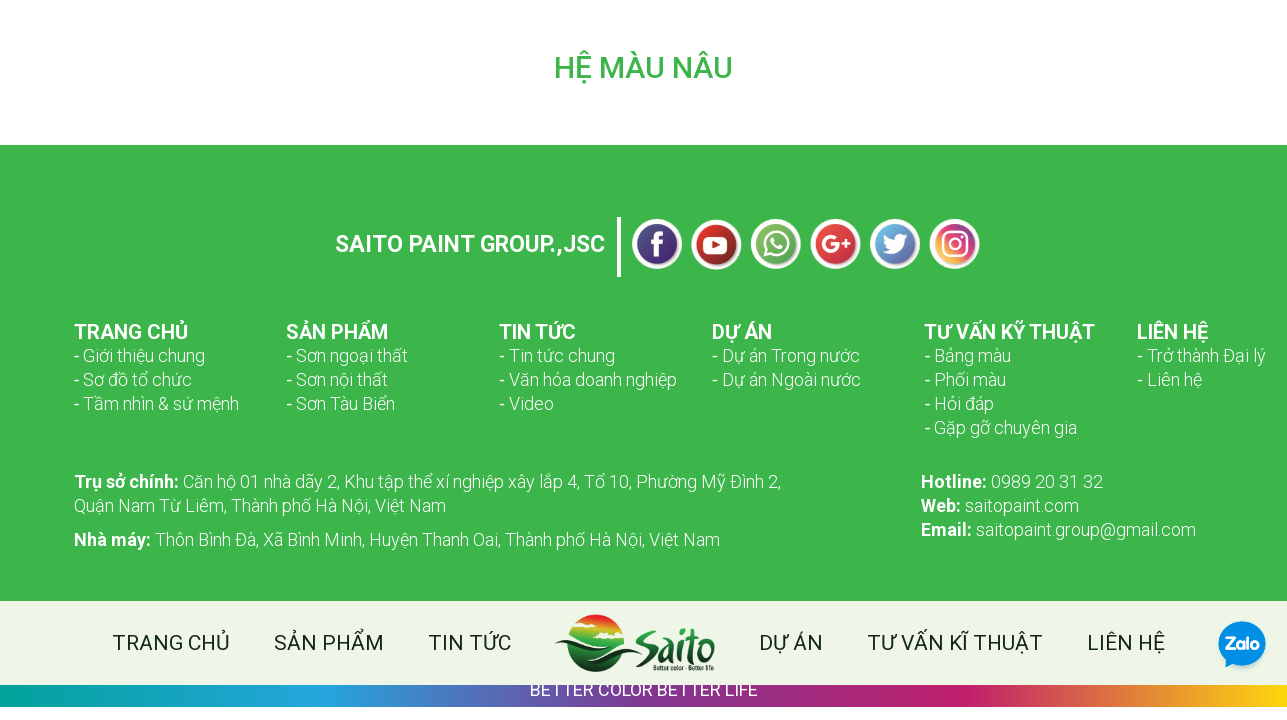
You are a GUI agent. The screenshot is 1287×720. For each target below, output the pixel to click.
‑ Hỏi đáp (959, 403)
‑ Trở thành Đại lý (1201, 355)
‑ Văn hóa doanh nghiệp (588, 379)
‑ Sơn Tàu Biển (340, 403)
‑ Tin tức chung (557, 355)
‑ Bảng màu (967, 355)
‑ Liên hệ (1169, 379)
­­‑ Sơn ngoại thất (347, 355)
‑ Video (526, 403)
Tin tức (469, 643)
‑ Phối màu (965, 379)
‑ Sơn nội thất (337, 379)
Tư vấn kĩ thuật (955, 643)
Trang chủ (171, 643)
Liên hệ (1126, 643)
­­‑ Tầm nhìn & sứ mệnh (157, 403)
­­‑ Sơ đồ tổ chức (133, 379)
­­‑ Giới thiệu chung (140, 355)
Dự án (791, 643)
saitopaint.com (1000, 505)
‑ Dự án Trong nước (786, 355)
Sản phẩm (329, 643)
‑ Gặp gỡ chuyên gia (1000, 427)
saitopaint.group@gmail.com (1058, 529)
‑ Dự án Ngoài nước (786, 379)
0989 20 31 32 (1012, 481)
